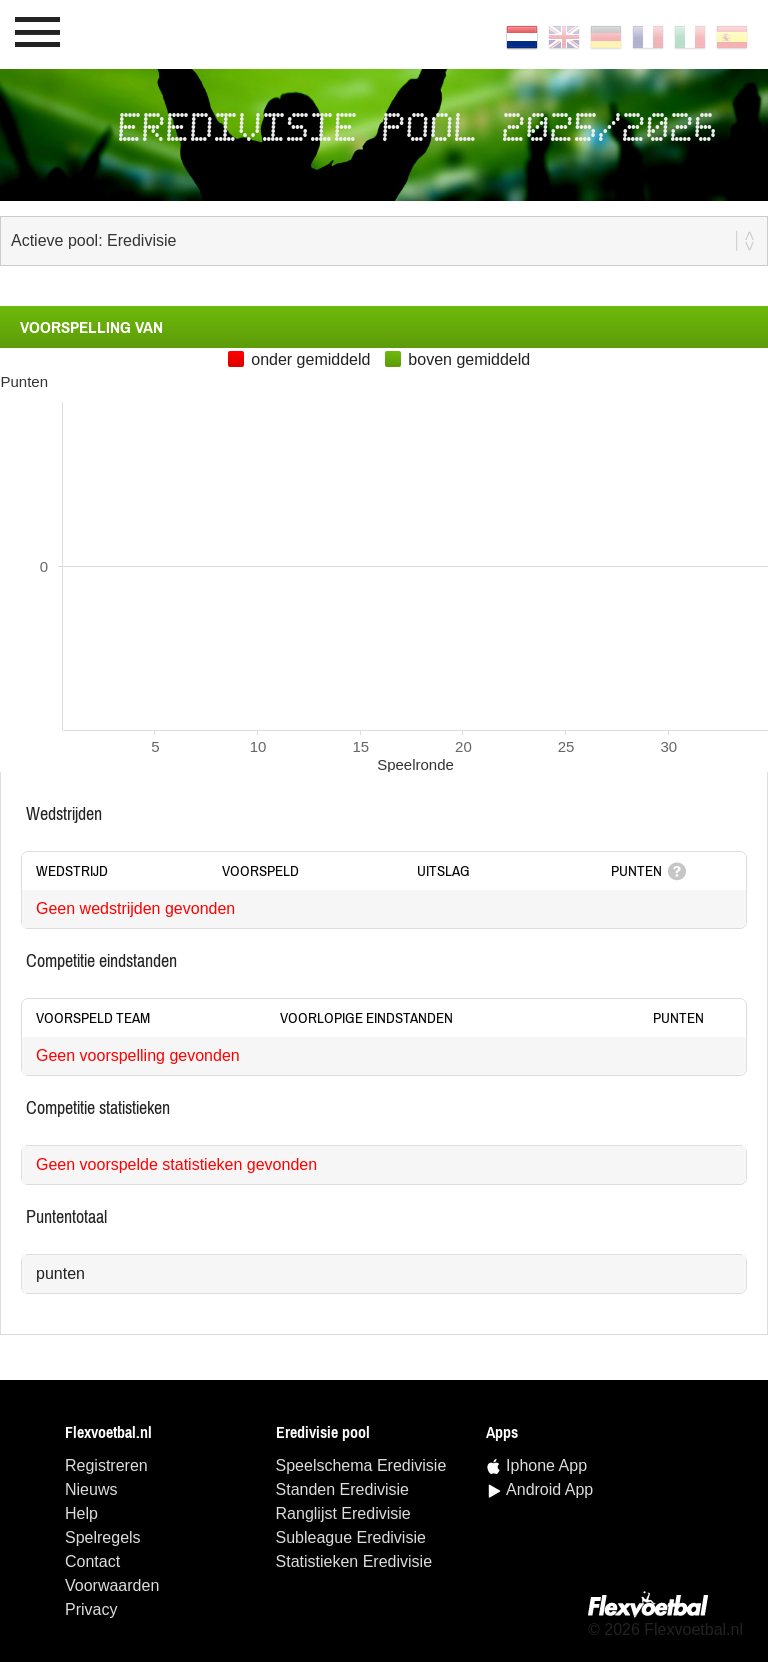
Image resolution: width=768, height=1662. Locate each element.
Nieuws (91, 1489)
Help (81, 1513)
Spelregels (103, 1537)
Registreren (106, 1465)
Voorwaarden (112, 1585)
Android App (549, 1489)
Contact (92, 1561)
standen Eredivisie (342, 1489)
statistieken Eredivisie (354, 1561)
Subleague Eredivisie (351, 1537)
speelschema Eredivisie (361, 1465)
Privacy (91, 1609)
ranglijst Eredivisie (343, 1513)
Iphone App (546, 1465)
